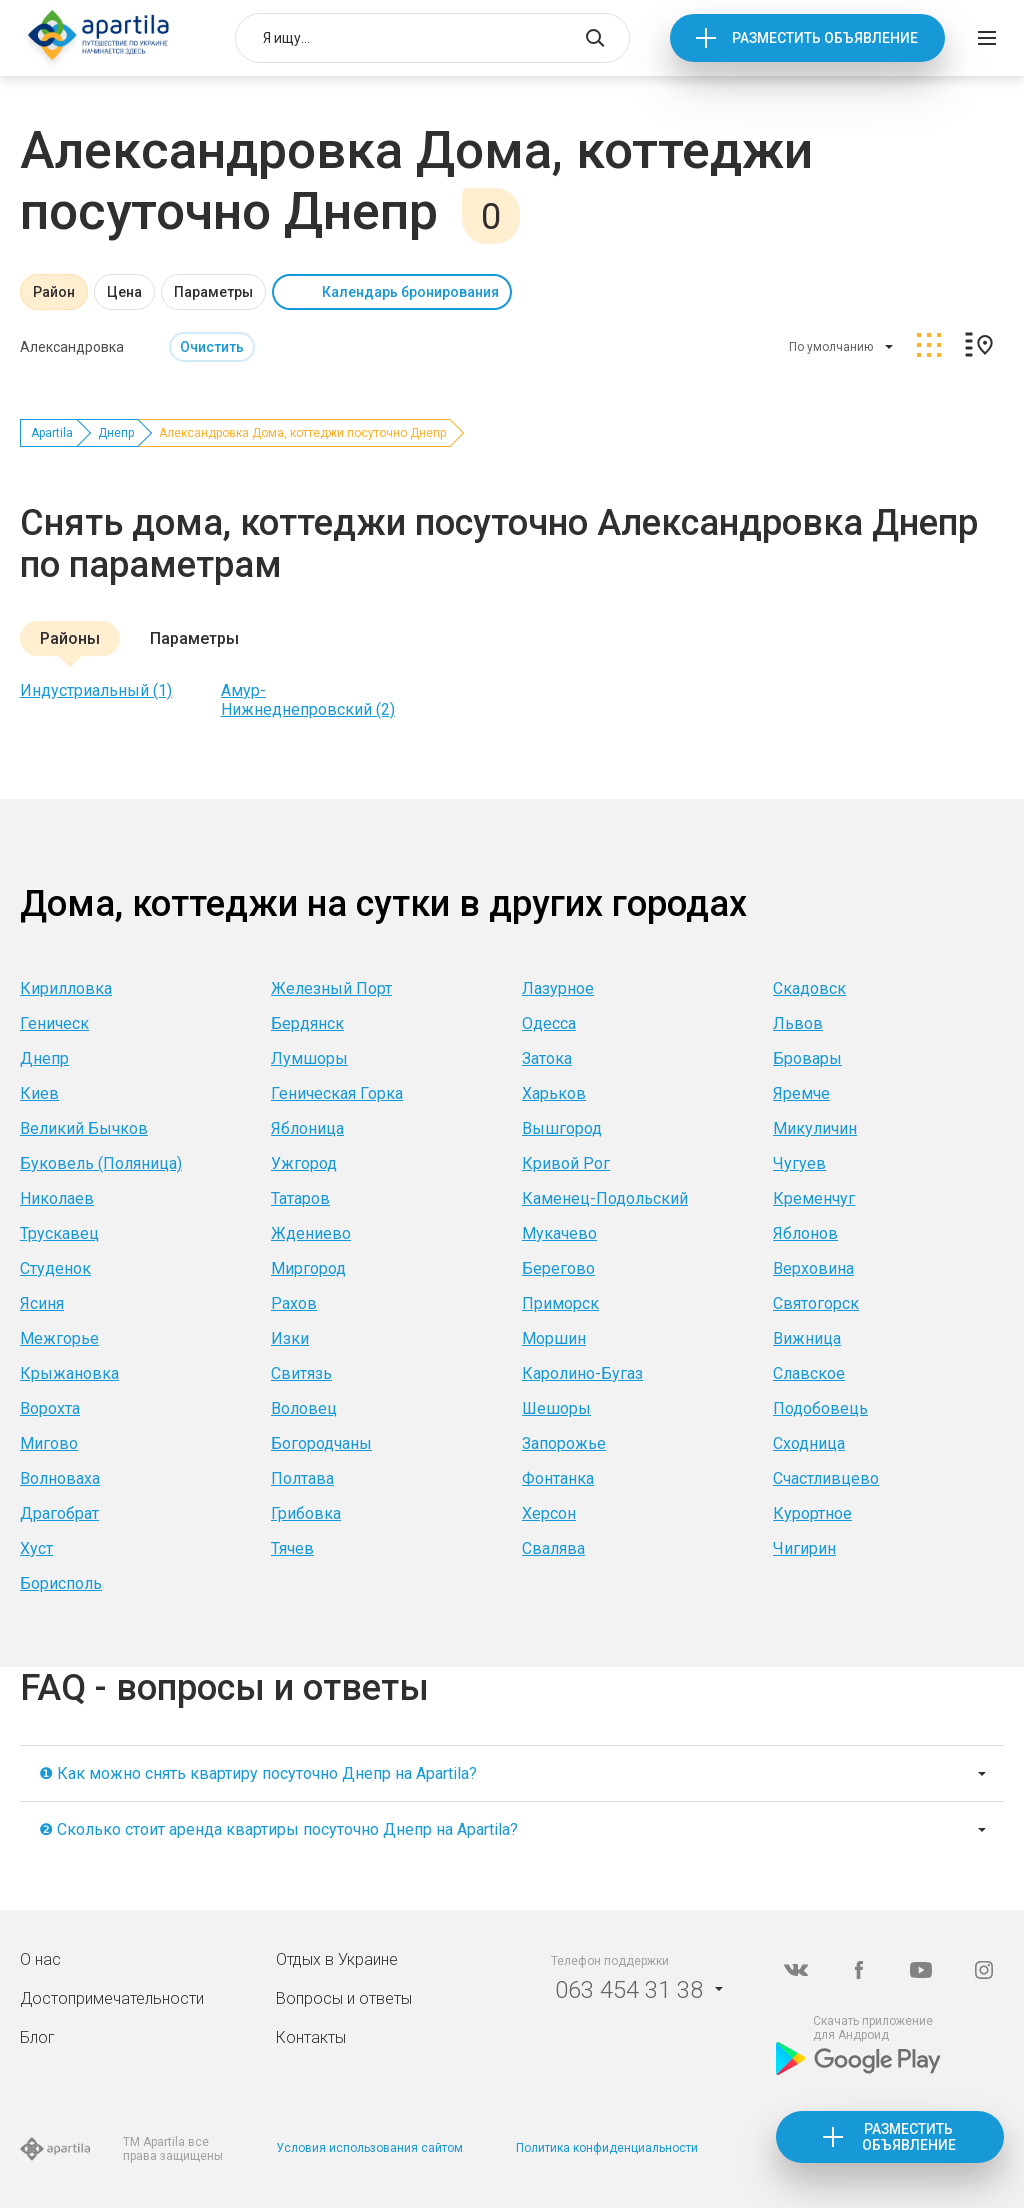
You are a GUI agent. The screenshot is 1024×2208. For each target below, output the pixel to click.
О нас (40, 1959)
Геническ (54, 1023)
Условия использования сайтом (369, 2148)
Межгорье (59, 1338)
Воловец (304, 1408)
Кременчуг (814, 1198)
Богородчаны (321, 1443)
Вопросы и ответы (344, 1998)
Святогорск (816, 1303)
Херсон (549, 1513)
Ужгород (304, 1163)
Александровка (72, 347)
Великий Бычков (84, 1128)
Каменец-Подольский (605, 1198)
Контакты (311, 2037)
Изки (290, 1338)
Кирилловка (66, 988)
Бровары (807, 1058)
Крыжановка (69, 1373)
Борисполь (61, 1583)
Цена (124, 292)
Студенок (55, 1268)
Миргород (308, 1268)
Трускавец (59, 1233)
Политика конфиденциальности (607, 2148)
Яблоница (307, 1128)
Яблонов (805, 1233)
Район (54, 292)
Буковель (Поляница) (101, 1163)
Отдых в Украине (337, 1959)
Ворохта (50, 1408)
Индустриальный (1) (96, 690)
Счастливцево (826, 1478)
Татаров (300, 1198)
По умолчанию (831, 347)
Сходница (809, 1443)
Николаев (57, 1198)
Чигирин (804, 1548)
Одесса (549, 1023)
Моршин (554, 1338)
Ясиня (42, 1303)
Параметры (213, 292)
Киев (39, 1093)
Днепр (116, 433)
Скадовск (809, 988)
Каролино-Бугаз (582, 1373)
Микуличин (815, 1128)
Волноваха (60, 1478)
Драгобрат (59, 1513)
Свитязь (301, 1373)
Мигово (49, 1443)
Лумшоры (309, 1058)
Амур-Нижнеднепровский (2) (308, 700)
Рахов (294, 1303)
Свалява (553, 1548)
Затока (547, 1058)
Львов (798, 1023)
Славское (809, 1373)
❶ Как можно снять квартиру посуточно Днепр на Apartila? (258, 1773)
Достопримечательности (112, 1998)
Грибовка (306, 1513)
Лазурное (558, 988)
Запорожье (564, 1443)
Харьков (554, 1093)
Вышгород (562, 1128)
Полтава (302, 1478)
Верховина (813, 1268)
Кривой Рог (566, 1163)
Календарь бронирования (410, 292)
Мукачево (559, 1233)
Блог (37, 2037)
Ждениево (311, 1233)
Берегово (558, 1268)
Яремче (801, 1093)
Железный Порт (331, 988)
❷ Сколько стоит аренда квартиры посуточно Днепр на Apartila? (278, 1829)
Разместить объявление (825, 38)
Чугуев (799, 1163)
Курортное (812, 1513)
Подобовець (820, 1408)
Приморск (560, 1303)
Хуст (36, 1548)
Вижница (807, 1338)
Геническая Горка (337, 1093)
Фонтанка (558, 1478)
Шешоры (556, 1408)
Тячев (292, 1548)
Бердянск (307, 1023)
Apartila (52, 433)
